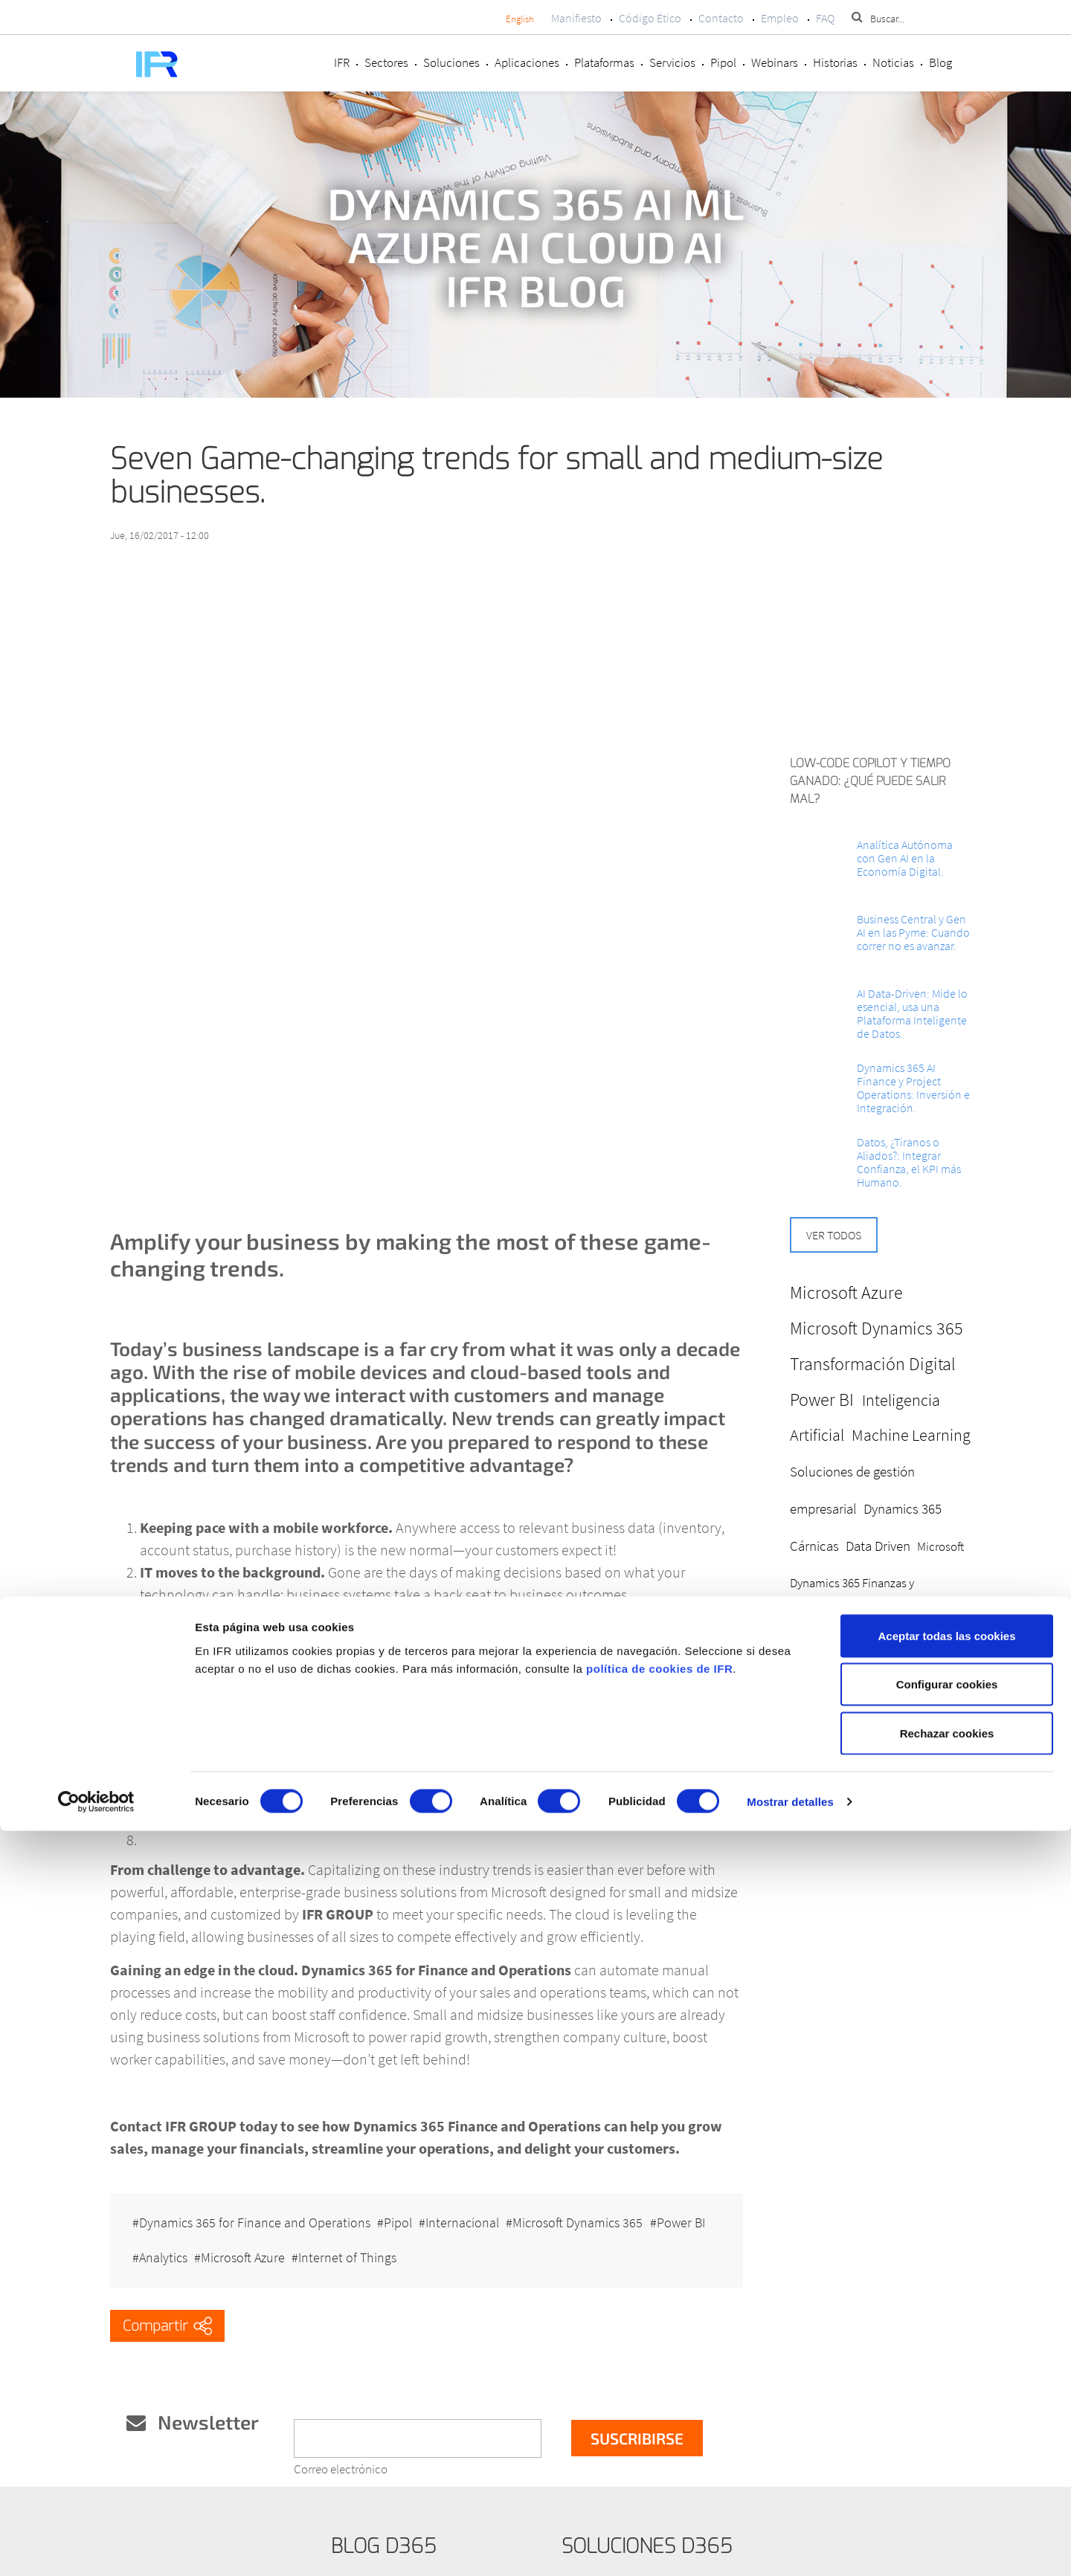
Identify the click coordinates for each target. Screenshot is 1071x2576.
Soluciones (451, 62)
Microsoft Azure (319, 2235)
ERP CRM (845, 1764)
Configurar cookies (947, 2430)
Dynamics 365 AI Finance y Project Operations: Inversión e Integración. (913, 1087)
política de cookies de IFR (659, 2413)
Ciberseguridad (902, 1764)
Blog (940, 62)
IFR (342, 62)
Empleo (780, 17)
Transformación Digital (873, 1363)
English (520, 19)
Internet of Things (431, 2235)
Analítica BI (910, 1727)
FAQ (825, 17)
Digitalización (824, 1691)
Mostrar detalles (790, 2546)
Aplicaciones (527, 62)
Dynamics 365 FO (833, 1727)
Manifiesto (576, 17)
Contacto (721, 17)
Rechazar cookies (947, 2478)
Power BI (163, 2235)
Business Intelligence (892, 1655)
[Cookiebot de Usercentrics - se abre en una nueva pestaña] (96, 2547)
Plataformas (604, 62)
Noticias (893, 62)
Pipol (723, 62)
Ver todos (833, 1234)
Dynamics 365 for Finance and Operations (254, 2213)
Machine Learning (911, 1435)
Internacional (477, 2213)
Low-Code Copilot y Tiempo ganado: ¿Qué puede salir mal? (870, 781)
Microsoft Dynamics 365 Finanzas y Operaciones (877, 1582)
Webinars (774, 62)
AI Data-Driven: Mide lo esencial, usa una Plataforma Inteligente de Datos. (912, 1013)
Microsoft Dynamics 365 (600, 2213)
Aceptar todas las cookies (946, 2381)
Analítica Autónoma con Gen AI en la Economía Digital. (905, 858)
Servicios (672, 62)
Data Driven (878, 1546)
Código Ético (650, 17)
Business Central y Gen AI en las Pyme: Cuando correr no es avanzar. (913, 932)
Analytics (232, 2235)
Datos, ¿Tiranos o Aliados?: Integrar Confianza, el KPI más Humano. (909, 1162)
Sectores (386, 62)
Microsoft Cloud (904, 1691)
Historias (835, 62)
